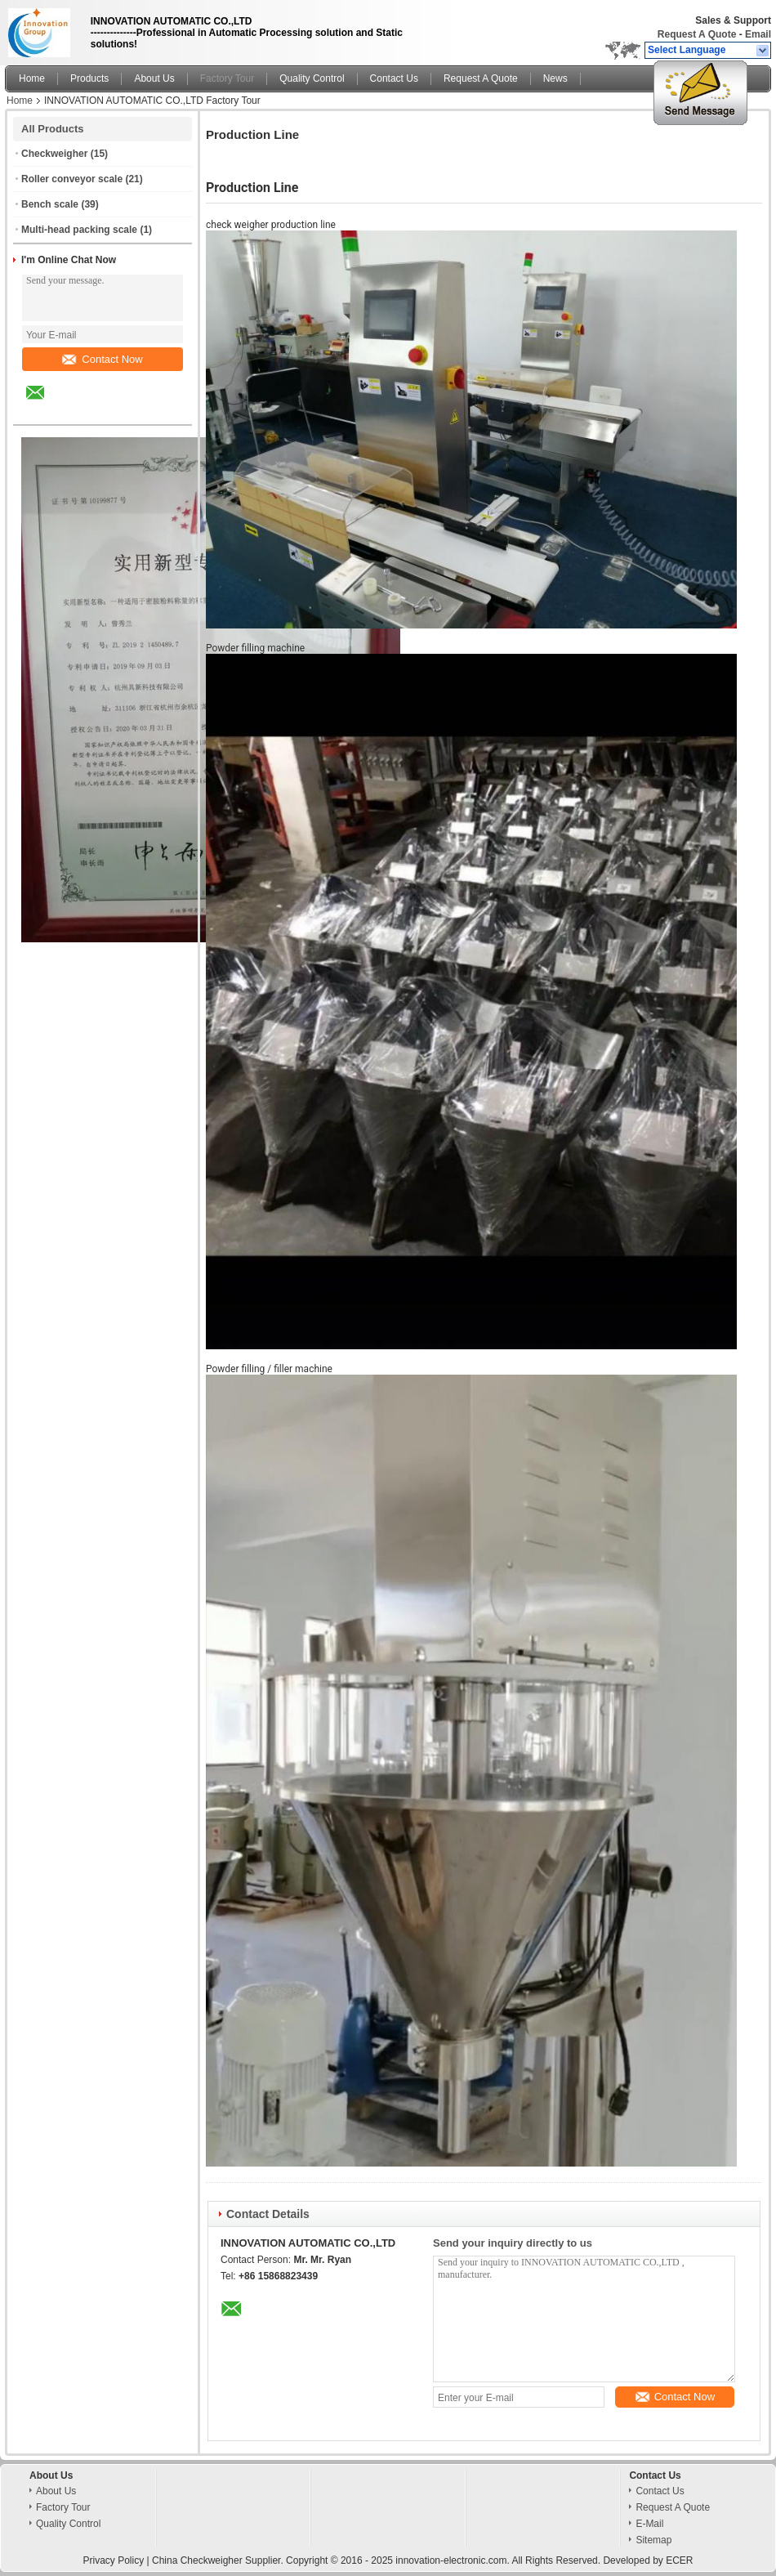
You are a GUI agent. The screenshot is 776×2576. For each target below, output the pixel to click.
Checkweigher (54, 153)
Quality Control (311, 78)
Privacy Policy (113, 2560)
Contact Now (102, 359)
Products (89, 78)
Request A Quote (697, 34)
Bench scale (49, 204)
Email (758, 34)
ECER (679, 2560)
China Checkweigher (197, 2560)
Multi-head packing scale (79, 229)
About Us (154, 78)
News (555, 78)
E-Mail (649, 2523)
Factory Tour (227, 78)
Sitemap (653, 2540)
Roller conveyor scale (72, 179)
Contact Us (394, 78)
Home (32, 78)
